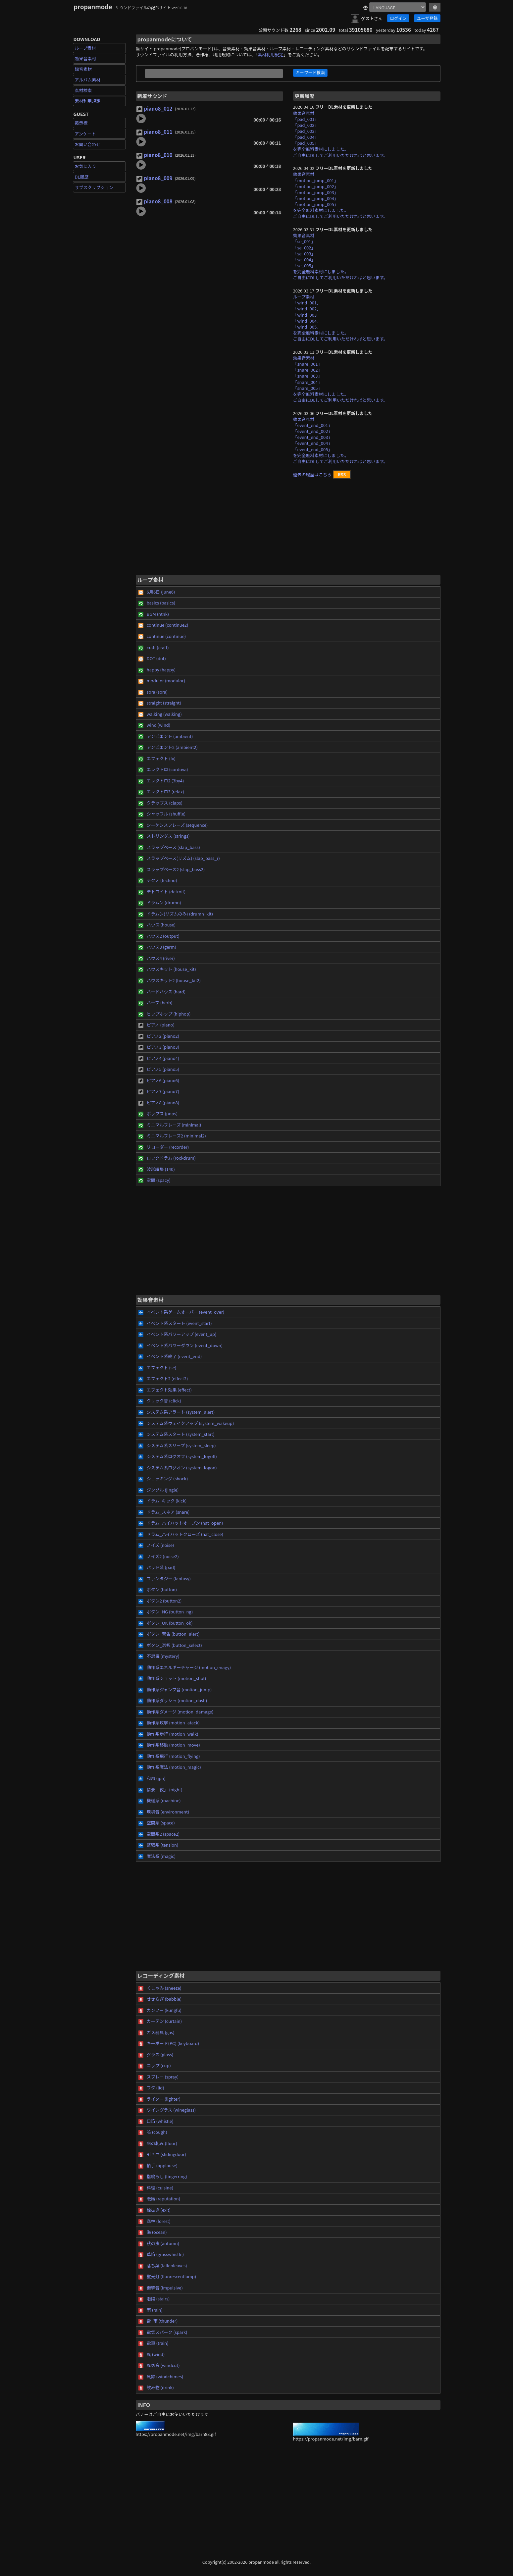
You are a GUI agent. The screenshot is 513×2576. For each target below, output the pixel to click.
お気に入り (85, 166)
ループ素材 (85, 48)
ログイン (398, 18)
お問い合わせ (88, 144)
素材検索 (83, 90)
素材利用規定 (88, 101)
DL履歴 (82, 177)
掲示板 (81, 123)
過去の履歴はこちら (312, 474)
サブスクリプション (94, 187)
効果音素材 (85, 58)
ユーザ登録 (427, 18)
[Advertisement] (288, 530)
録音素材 (83, 69)
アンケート (85, 134)
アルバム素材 (88, 80)
